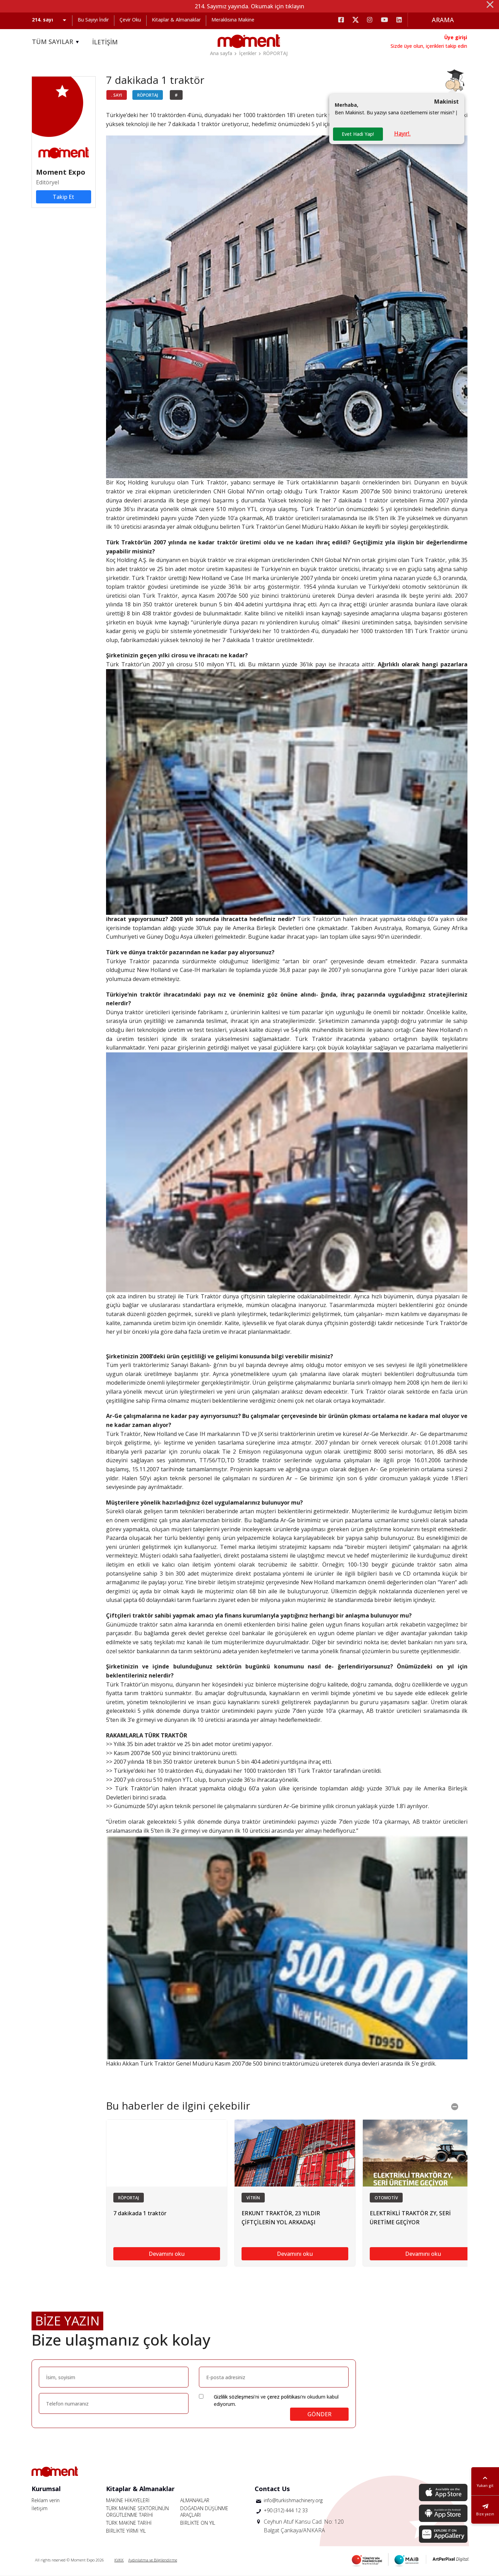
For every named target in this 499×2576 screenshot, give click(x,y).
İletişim (39, 2508)
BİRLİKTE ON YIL (197, 2523)
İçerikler (247, 53)
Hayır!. (402, 133)
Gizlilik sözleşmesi (234, 2396)
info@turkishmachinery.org (293, 2500)
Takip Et (63, 197)
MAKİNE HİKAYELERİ (128, 2500)
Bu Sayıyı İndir (93, 19)
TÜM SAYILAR (56, 42)
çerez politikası (284, 2396)
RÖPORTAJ (275, 53)
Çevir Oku (130, 19)
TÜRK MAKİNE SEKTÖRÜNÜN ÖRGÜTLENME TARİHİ (137, 2511)
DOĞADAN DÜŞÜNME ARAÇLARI (204, 2511)
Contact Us (272, 2489)
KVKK (119, 2559)
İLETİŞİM (105, 42)
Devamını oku (167, 2254)
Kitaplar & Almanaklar (176, 19)
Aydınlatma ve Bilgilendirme (152, 2559)
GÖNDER (319, 2414)
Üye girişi (455, 37)
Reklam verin (46, 2500)
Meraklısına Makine (232, 19)
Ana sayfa (221, 53)
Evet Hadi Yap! (358, 134)
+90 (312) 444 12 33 (286, 2510)
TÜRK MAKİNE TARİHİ (129, 2523)
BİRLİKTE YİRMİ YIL (126, 2530)
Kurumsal (46, 2489)
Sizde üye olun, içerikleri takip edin (429, 46)
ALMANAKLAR (194, 2500)
